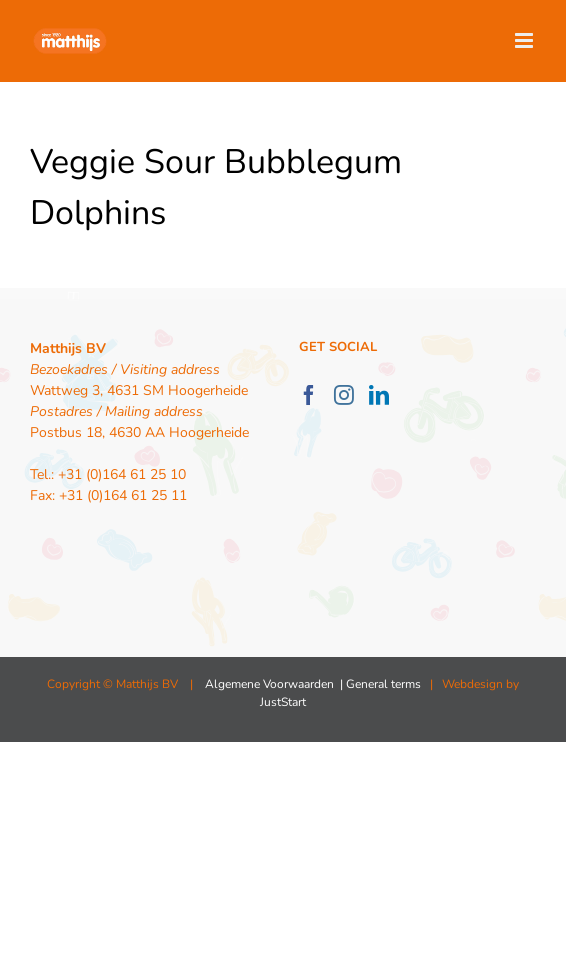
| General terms (379, 684)
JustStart (283, 702)
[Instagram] (344, 395)
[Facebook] (309, 395)
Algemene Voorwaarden (269, 684)
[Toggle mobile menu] (525, 40)
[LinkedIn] (379, 395)
